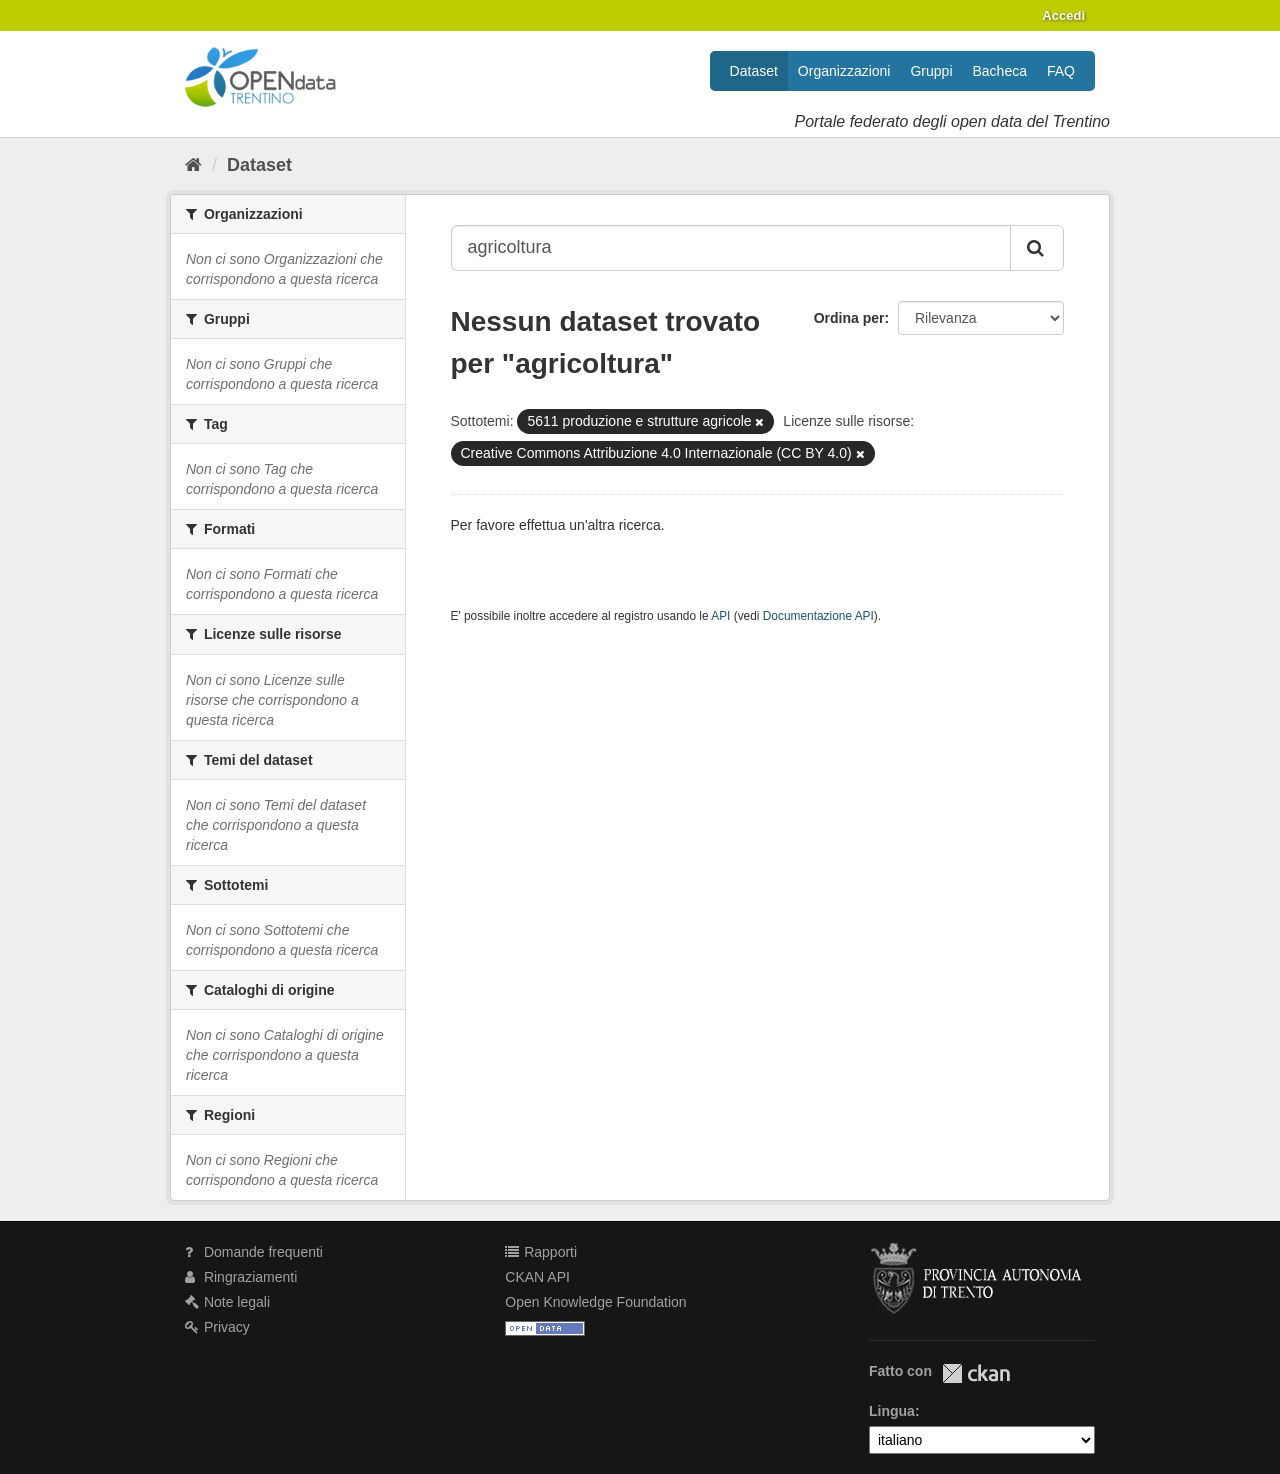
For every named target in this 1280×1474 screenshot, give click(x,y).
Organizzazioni (844, 71)
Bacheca (1000, 71)
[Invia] (1037, 248)
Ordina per (849, 318)
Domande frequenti (254, 1252)
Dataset (754, 71)
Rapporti (541, 1252)
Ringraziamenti (241, 1277)
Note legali (227, 1302)
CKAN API (537, 1277)
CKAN (976, 1373)
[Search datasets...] (731, 248)
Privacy (217, 1327)
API (720, 616)
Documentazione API (818, 616)
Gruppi (931, 71)
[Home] (193, 165)
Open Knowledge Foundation (595, 1302)
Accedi (1063, 15)
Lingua (892, 1411)
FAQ (1061, 71)
